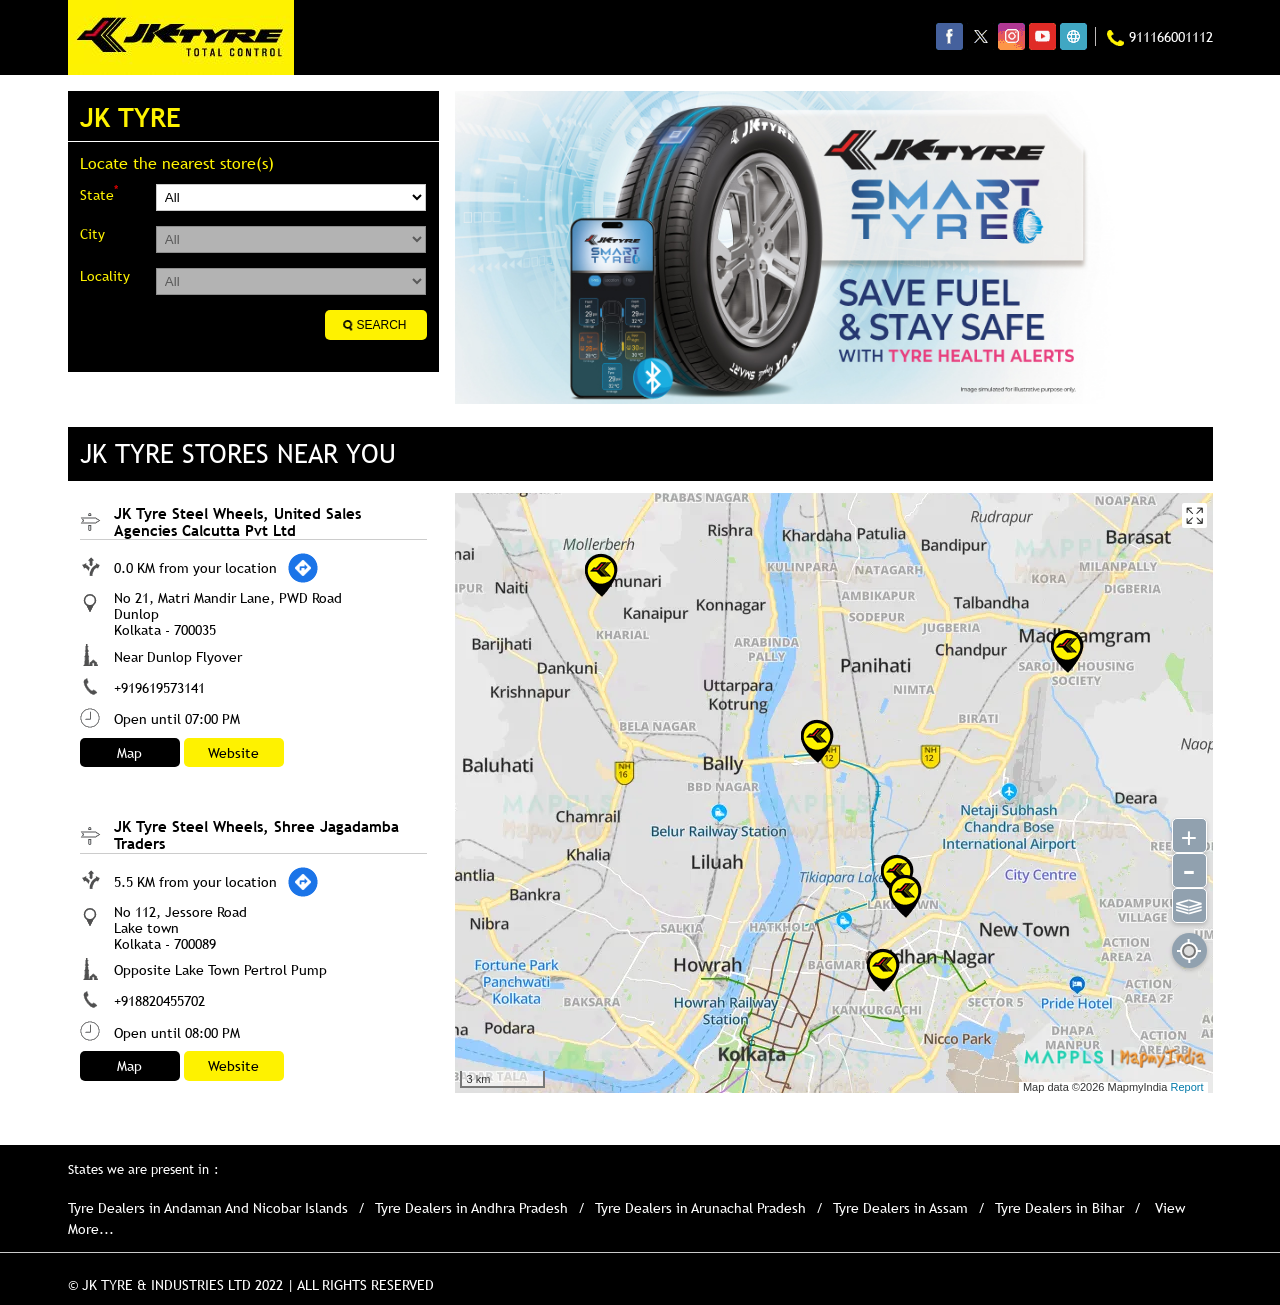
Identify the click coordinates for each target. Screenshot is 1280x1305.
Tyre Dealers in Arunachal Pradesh (700, 1208)
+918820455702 (159, 1001)
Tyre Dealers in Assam (900, 1208)
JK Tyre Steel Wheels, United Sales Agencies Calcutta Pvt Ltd (237, 521)
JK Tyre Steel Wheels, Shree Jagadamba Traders (256, 834)
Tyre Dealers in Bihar (1059, 1208)
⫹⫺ (1188, 904)
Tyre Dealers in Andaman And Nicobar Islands (208, 1208)
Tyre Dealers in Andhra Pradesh (471, 1208)
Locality (105, 276)
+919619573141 (159, 688)
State (99, 193)
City (92, 234)
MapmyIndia (1138, 1087)
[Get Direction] (303, 568)
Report (1186, 1087)
